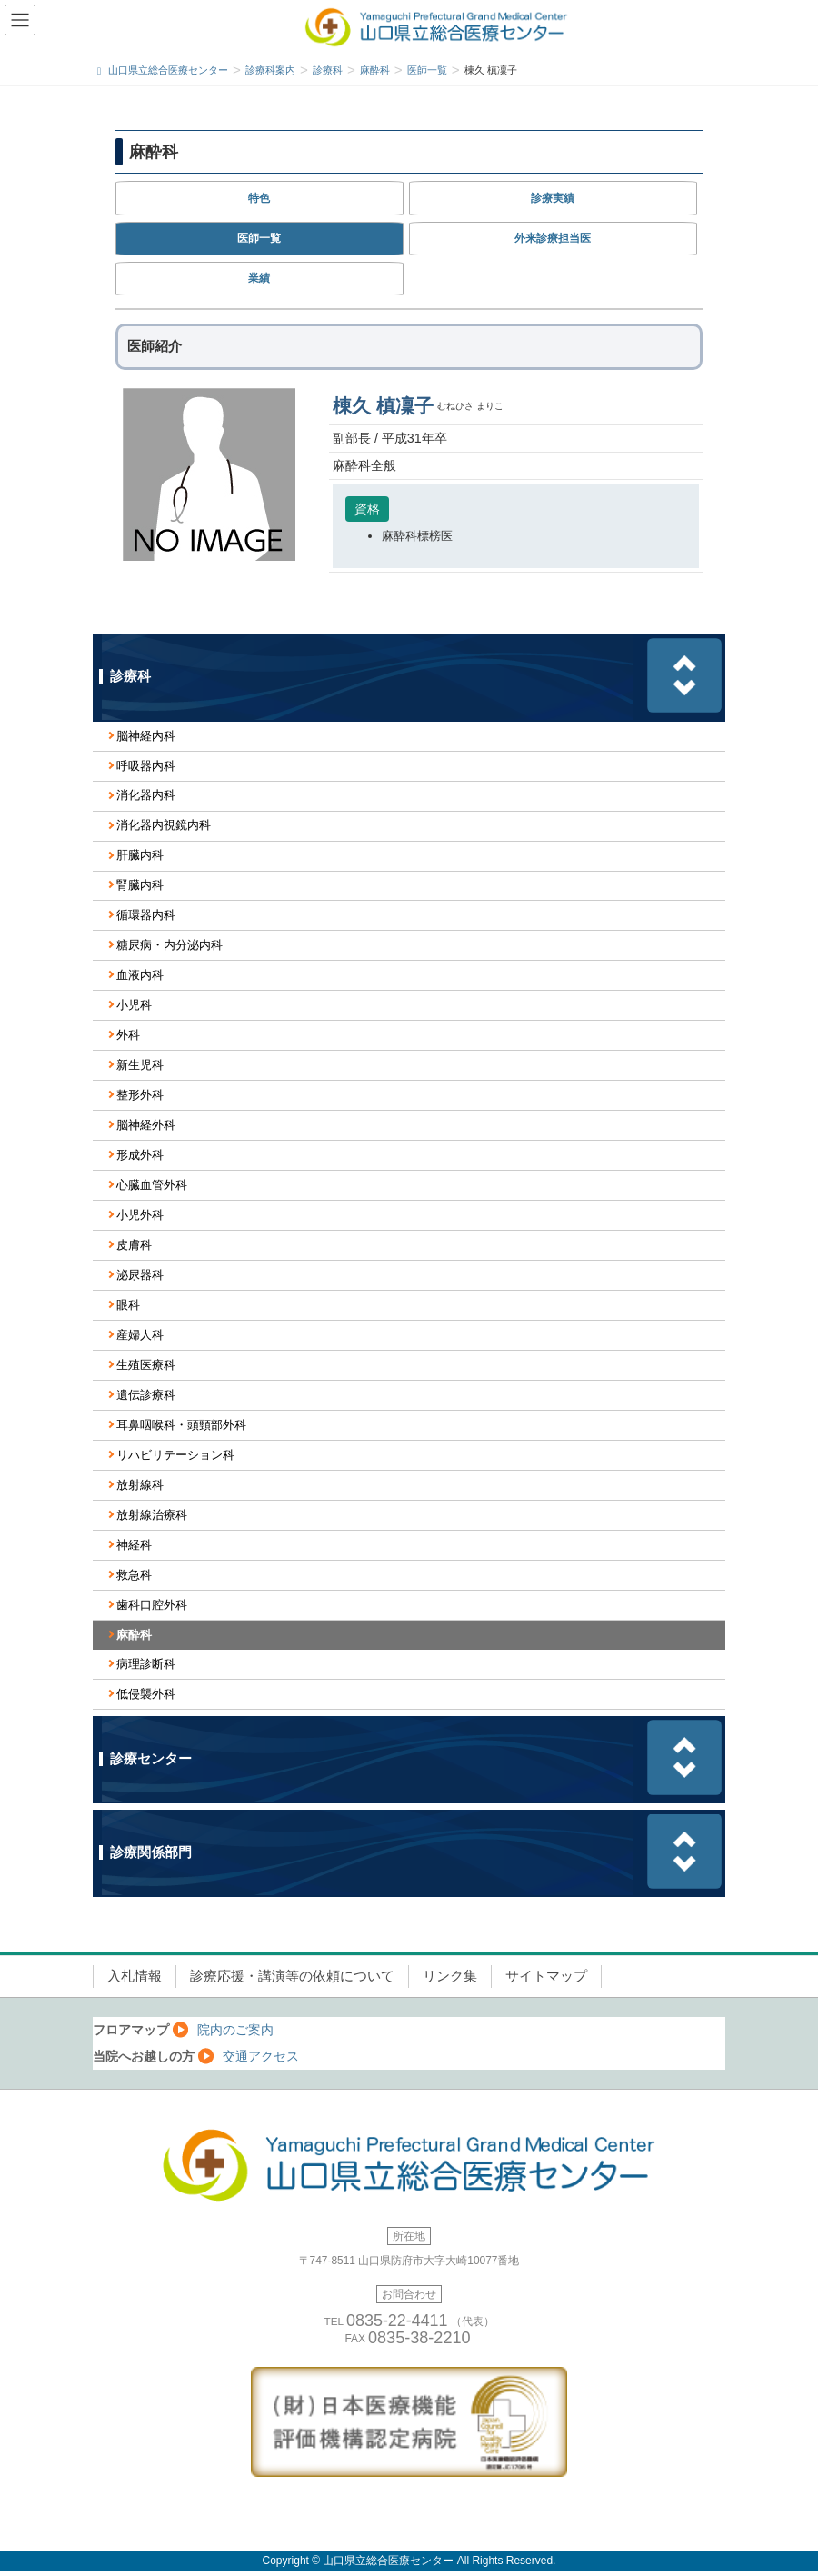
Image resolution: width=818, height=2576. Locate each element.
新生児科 (140, 1065)
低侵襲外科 (145, 1694)
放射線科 (140, 1485)
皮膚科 (134, 1245)
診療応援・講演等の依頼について (292, 1976)
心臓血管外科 (151, 1185)
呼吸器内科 (145, 766)
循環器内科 (145, 915)
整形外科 (140, 1095)
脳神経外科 (145, 1125)
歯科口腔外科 (151, 1605)
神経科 (134, 1545)
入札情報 (134, 1976)
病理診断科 (145, 1664)
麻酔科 (134, 1635)
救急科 (134, 1575)
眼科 (128, 1305)
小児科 (134, 1005)
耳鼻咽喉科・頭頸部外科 (181, 1425)
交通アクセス (261, 2056)
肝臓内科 (140, 855)
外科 (128, 1035)
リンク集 (450, 1976)
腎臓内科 (140, 885)
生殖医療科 (145, 1365)
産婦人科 (140, 1335)
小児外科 (140, 1215)
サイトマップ (546, 1976)
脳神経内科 (145, 736)
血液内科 (140, 975)
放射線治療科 (151, 1515)
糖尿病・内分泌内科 (169, 945)
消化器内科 (145, 795)
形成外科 (140, 1155)
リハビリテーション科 (175, 1455)
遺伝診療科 (145, 1395)
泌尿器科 (140, 1275)
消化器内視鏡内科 (163, 825)
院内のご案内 (235, 2029)
